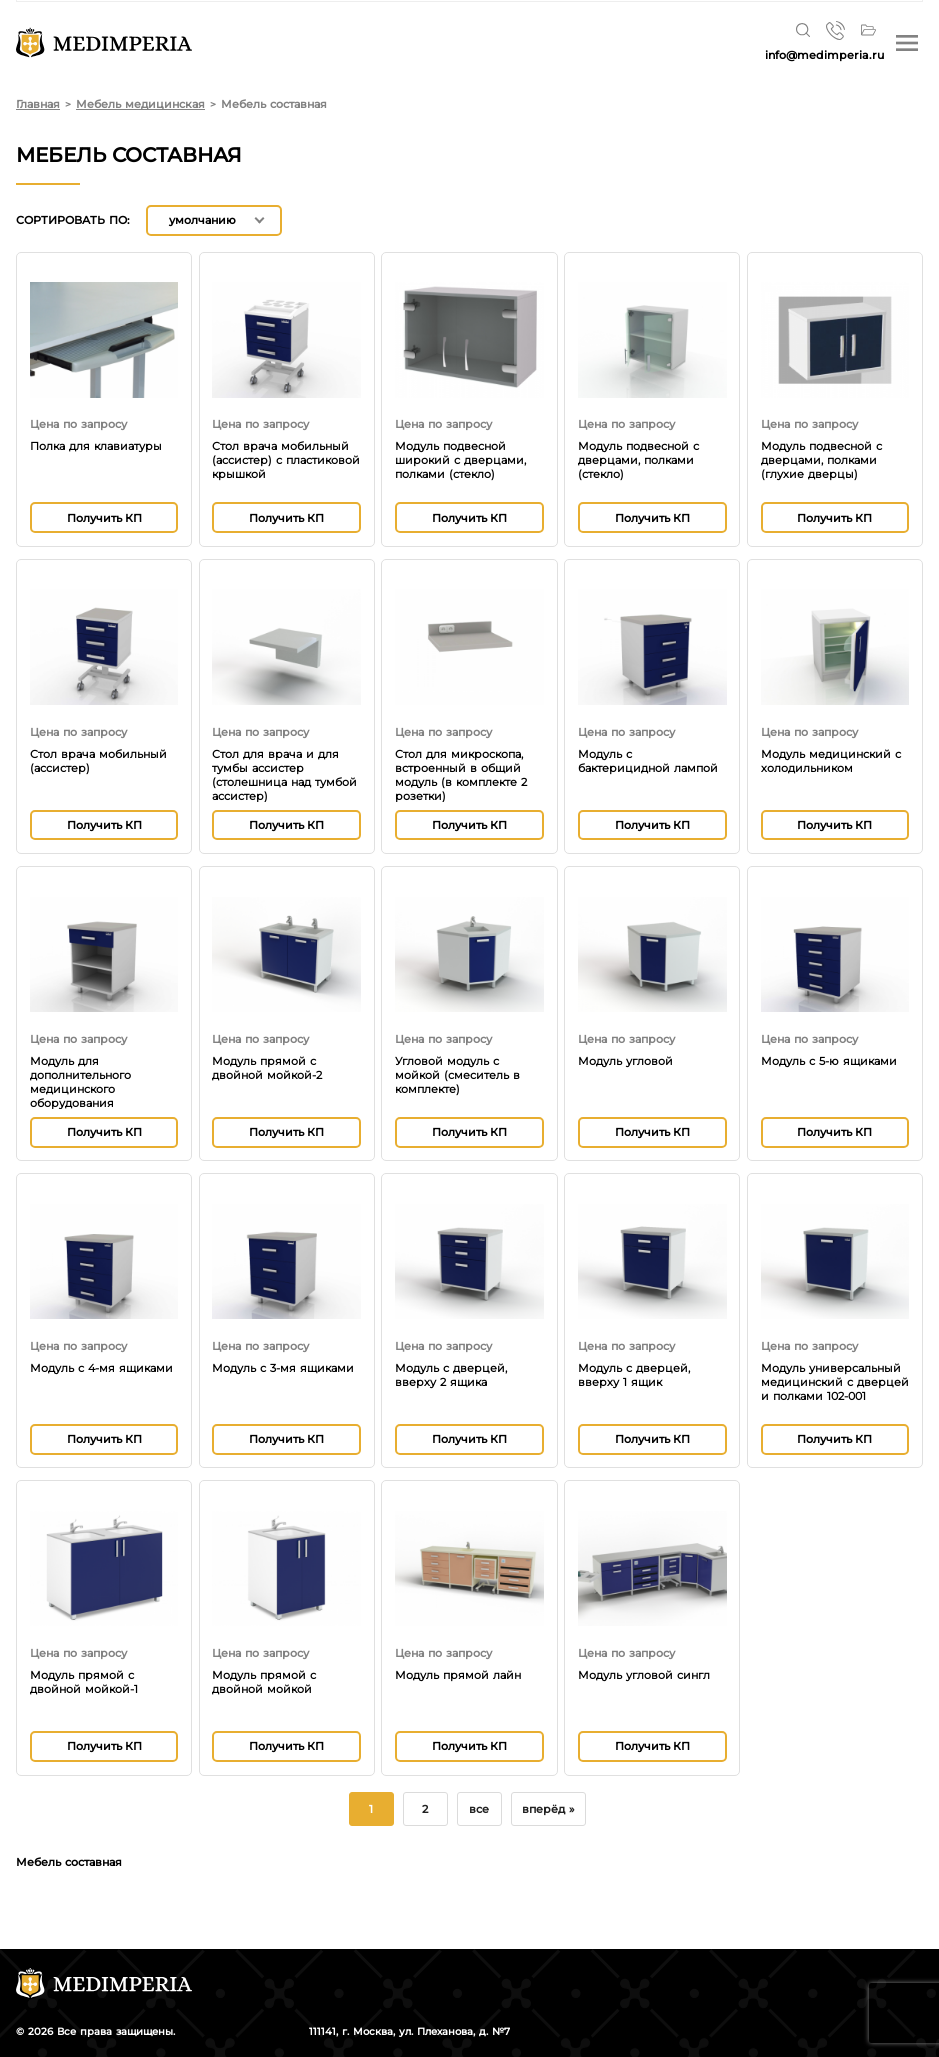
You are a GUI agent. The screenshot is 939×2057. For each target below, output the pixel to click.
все (479, 1809)
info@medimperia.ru (824, 55)
